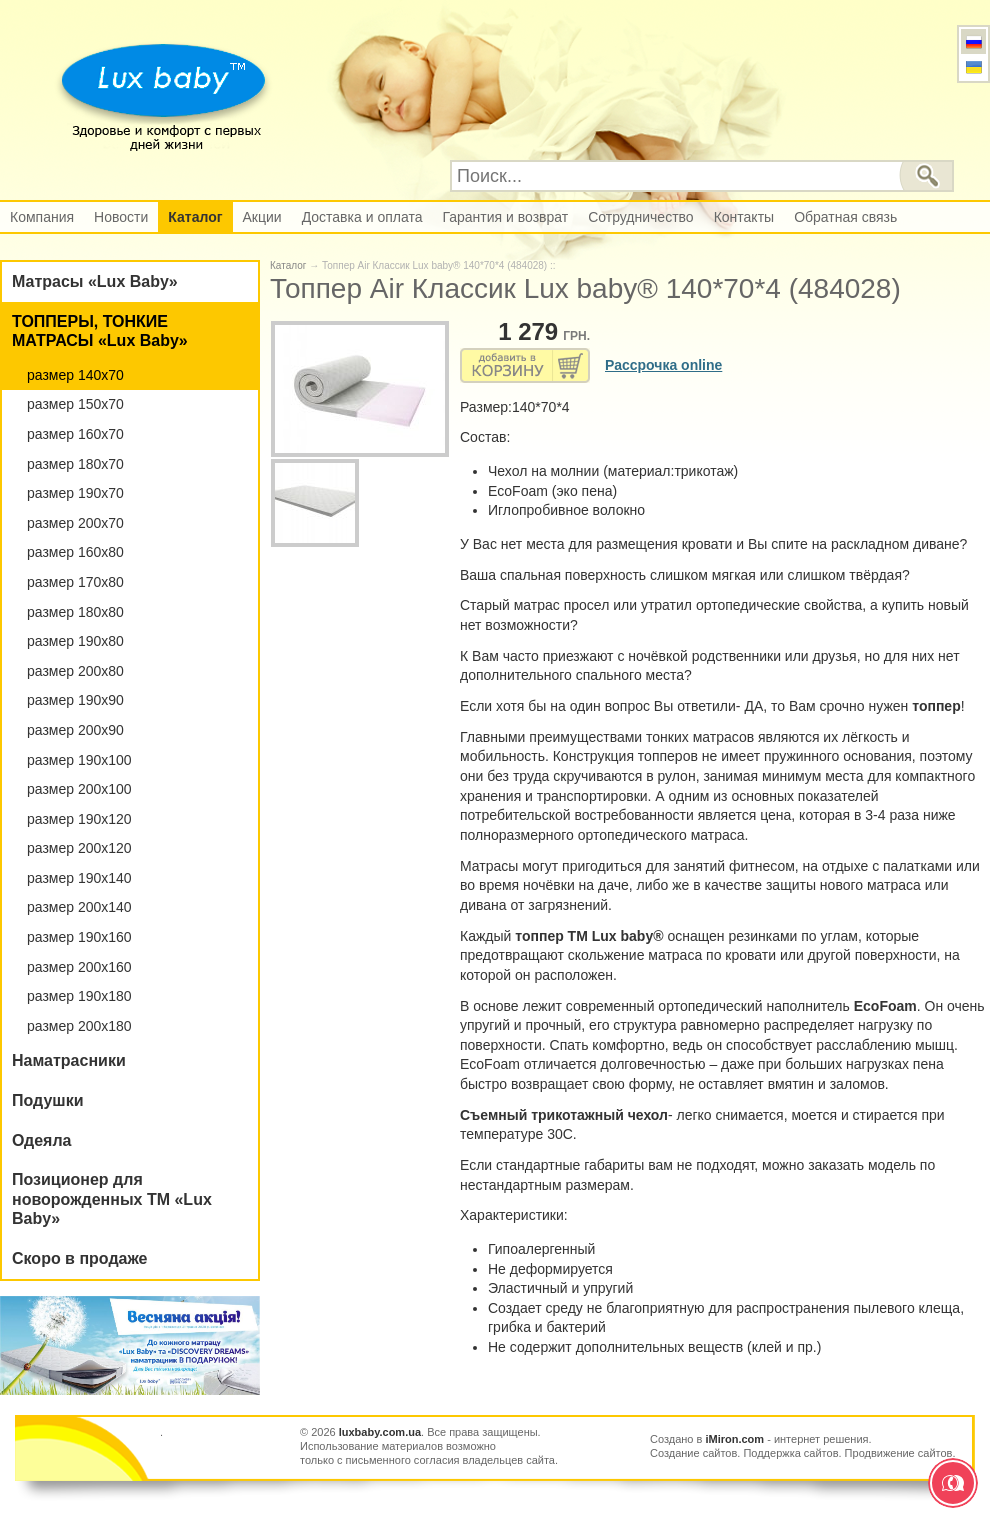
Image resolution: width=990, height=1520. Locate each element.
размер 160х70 (75, 434)
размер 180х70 (75, 464)
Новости (121, 217)
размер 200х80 (75, 671)
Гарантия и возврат (505, 217)
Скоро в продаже (79, 1258)
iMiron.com (734, 1439)
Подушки (48, 1100)
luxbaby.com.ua (380, 1432)
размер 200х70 (75, 523)
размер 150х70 (75, 404)
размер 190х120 (79, 819)
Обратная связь (845, 217)
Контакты (744, 217)
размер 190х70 (75, 493)
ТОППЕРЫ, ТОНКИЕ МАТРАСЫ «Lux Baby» (100, 331)
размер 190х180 (79, 996)
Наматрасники (69, 1060)
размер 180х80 (75, 612)
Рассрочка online (663, 365)
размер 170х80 (75, 582)
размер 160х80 (75, 552)
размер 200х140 (79, 907)
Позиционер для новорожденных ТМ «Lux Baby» (112, 1199)
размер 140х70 (75, 375)
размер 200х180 (79, 1026)
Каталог (195, 217)
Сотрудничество (640, 217)
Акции (262, 217)
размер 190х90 (75, 700)
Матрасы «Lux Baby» (95, 281)
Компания (42, 217)
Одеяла (42, 1140)
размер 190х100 (79, 760)
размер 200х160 (79, 967)
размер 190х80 (75, 641)
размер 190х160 (79, 937)
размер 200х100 (79, 789)
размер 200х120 (79, 848)
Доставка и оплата (362, 217)
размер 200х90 (75, 730)
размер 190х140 (79, 878)
